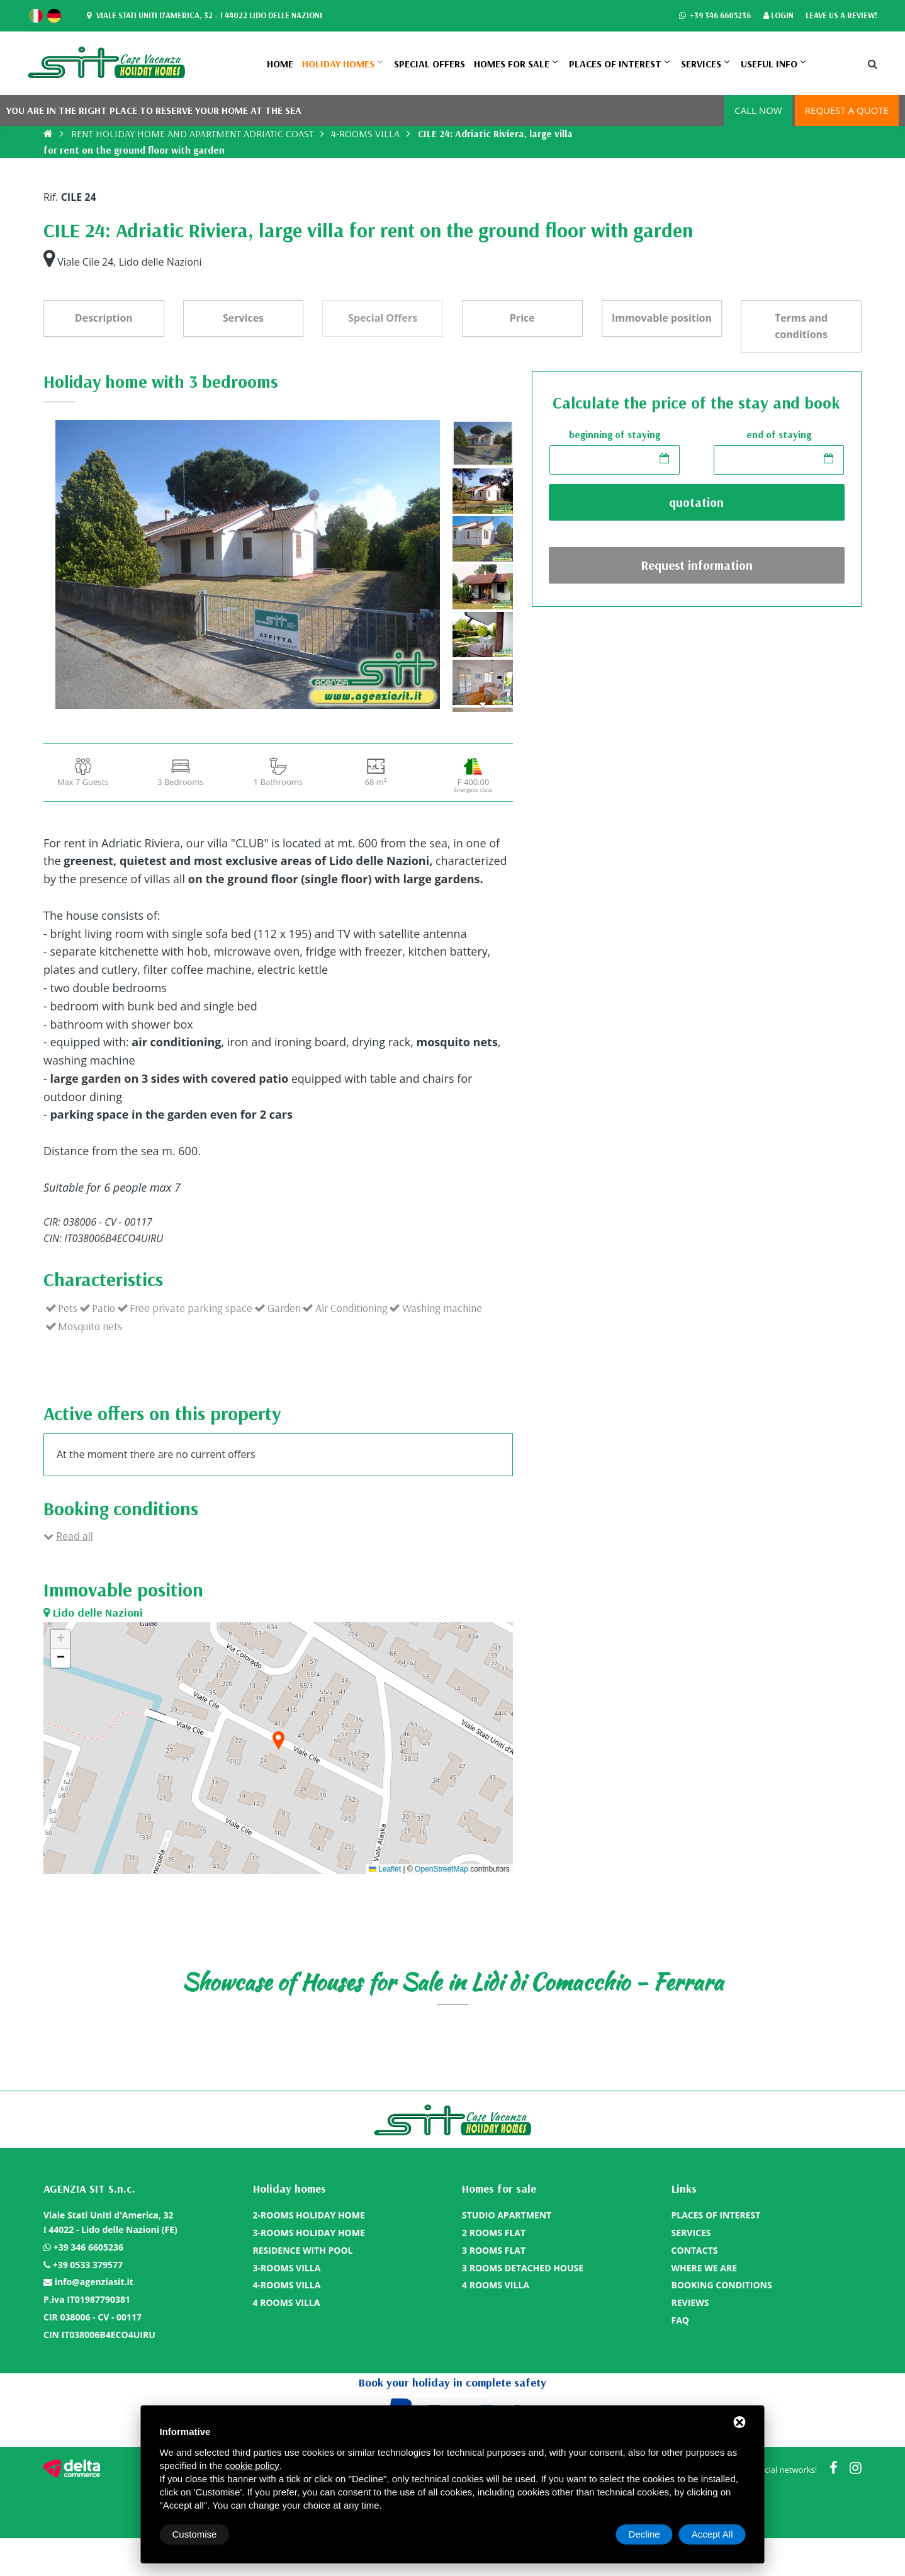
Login (778, 16)
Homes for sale (511, 63)
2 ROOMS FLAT (494, 2233)
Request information (697, 565)
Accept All (712, 2534)
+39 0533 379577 (88, 2265)
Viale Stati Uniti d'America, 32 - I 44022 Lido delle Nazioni (203, 15)
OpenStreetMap (441, 1869)
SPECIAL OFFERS (429, 63)
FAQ (681, 2320)
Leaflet (385, 1869)
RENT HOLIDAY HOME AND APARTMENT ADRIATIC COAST (192, 133)
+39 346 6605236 (714, 16)
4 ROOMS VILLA (286, 2302)
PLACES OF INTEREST (615, 63)
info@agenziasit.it (94, 2282)
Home (280, 63)
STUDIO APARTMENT (506, 2215)
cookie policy (252, 2465)
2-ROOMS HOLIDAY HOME (309, 2215)
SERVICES (701, 63)
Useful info (769, 63)
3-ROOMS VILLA (287, 2268)
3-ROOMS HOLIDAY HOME (309, 2233)
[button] (278, 1741)
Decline (644, 2534)
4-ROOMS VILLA (365, 133)
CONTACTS (695, 2250)
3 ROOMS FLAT (494, 2250)
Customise (194, 2534)
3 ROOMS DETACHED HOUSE (522, 2268)
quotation (696, 502)
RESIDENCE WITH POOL (303, 2250)
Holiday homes (338, 63)
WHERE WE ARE (705, 2268)
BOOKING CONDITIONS (722, 2285)
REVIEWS (690, 2302)
